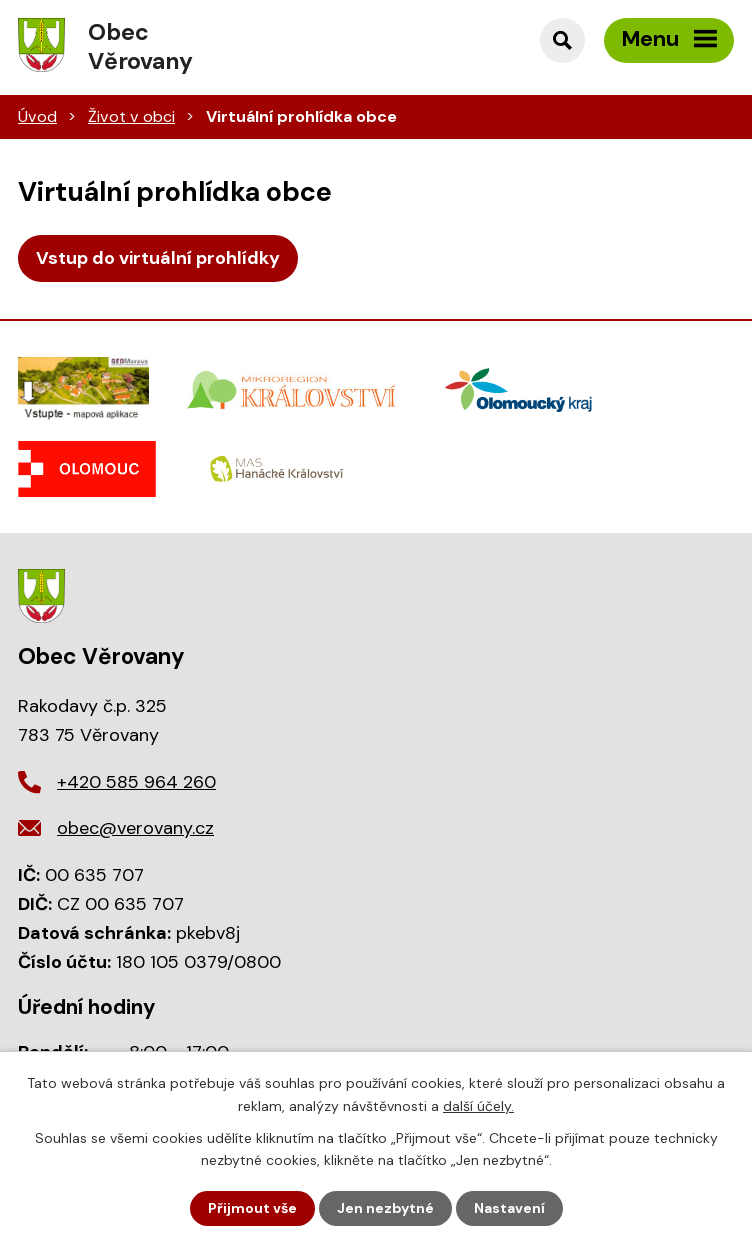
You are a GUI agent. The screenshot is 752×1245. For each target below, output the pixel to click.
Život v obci (131, 116)
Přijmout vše (252, 1208)
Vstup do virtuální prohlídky (158, 258)
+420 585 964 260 (136, 782)
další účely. (478, 1105)
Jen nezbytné (385, 1208)
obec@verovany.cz (135, 828)
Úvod (37, 116)
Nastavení (509, 1208)
